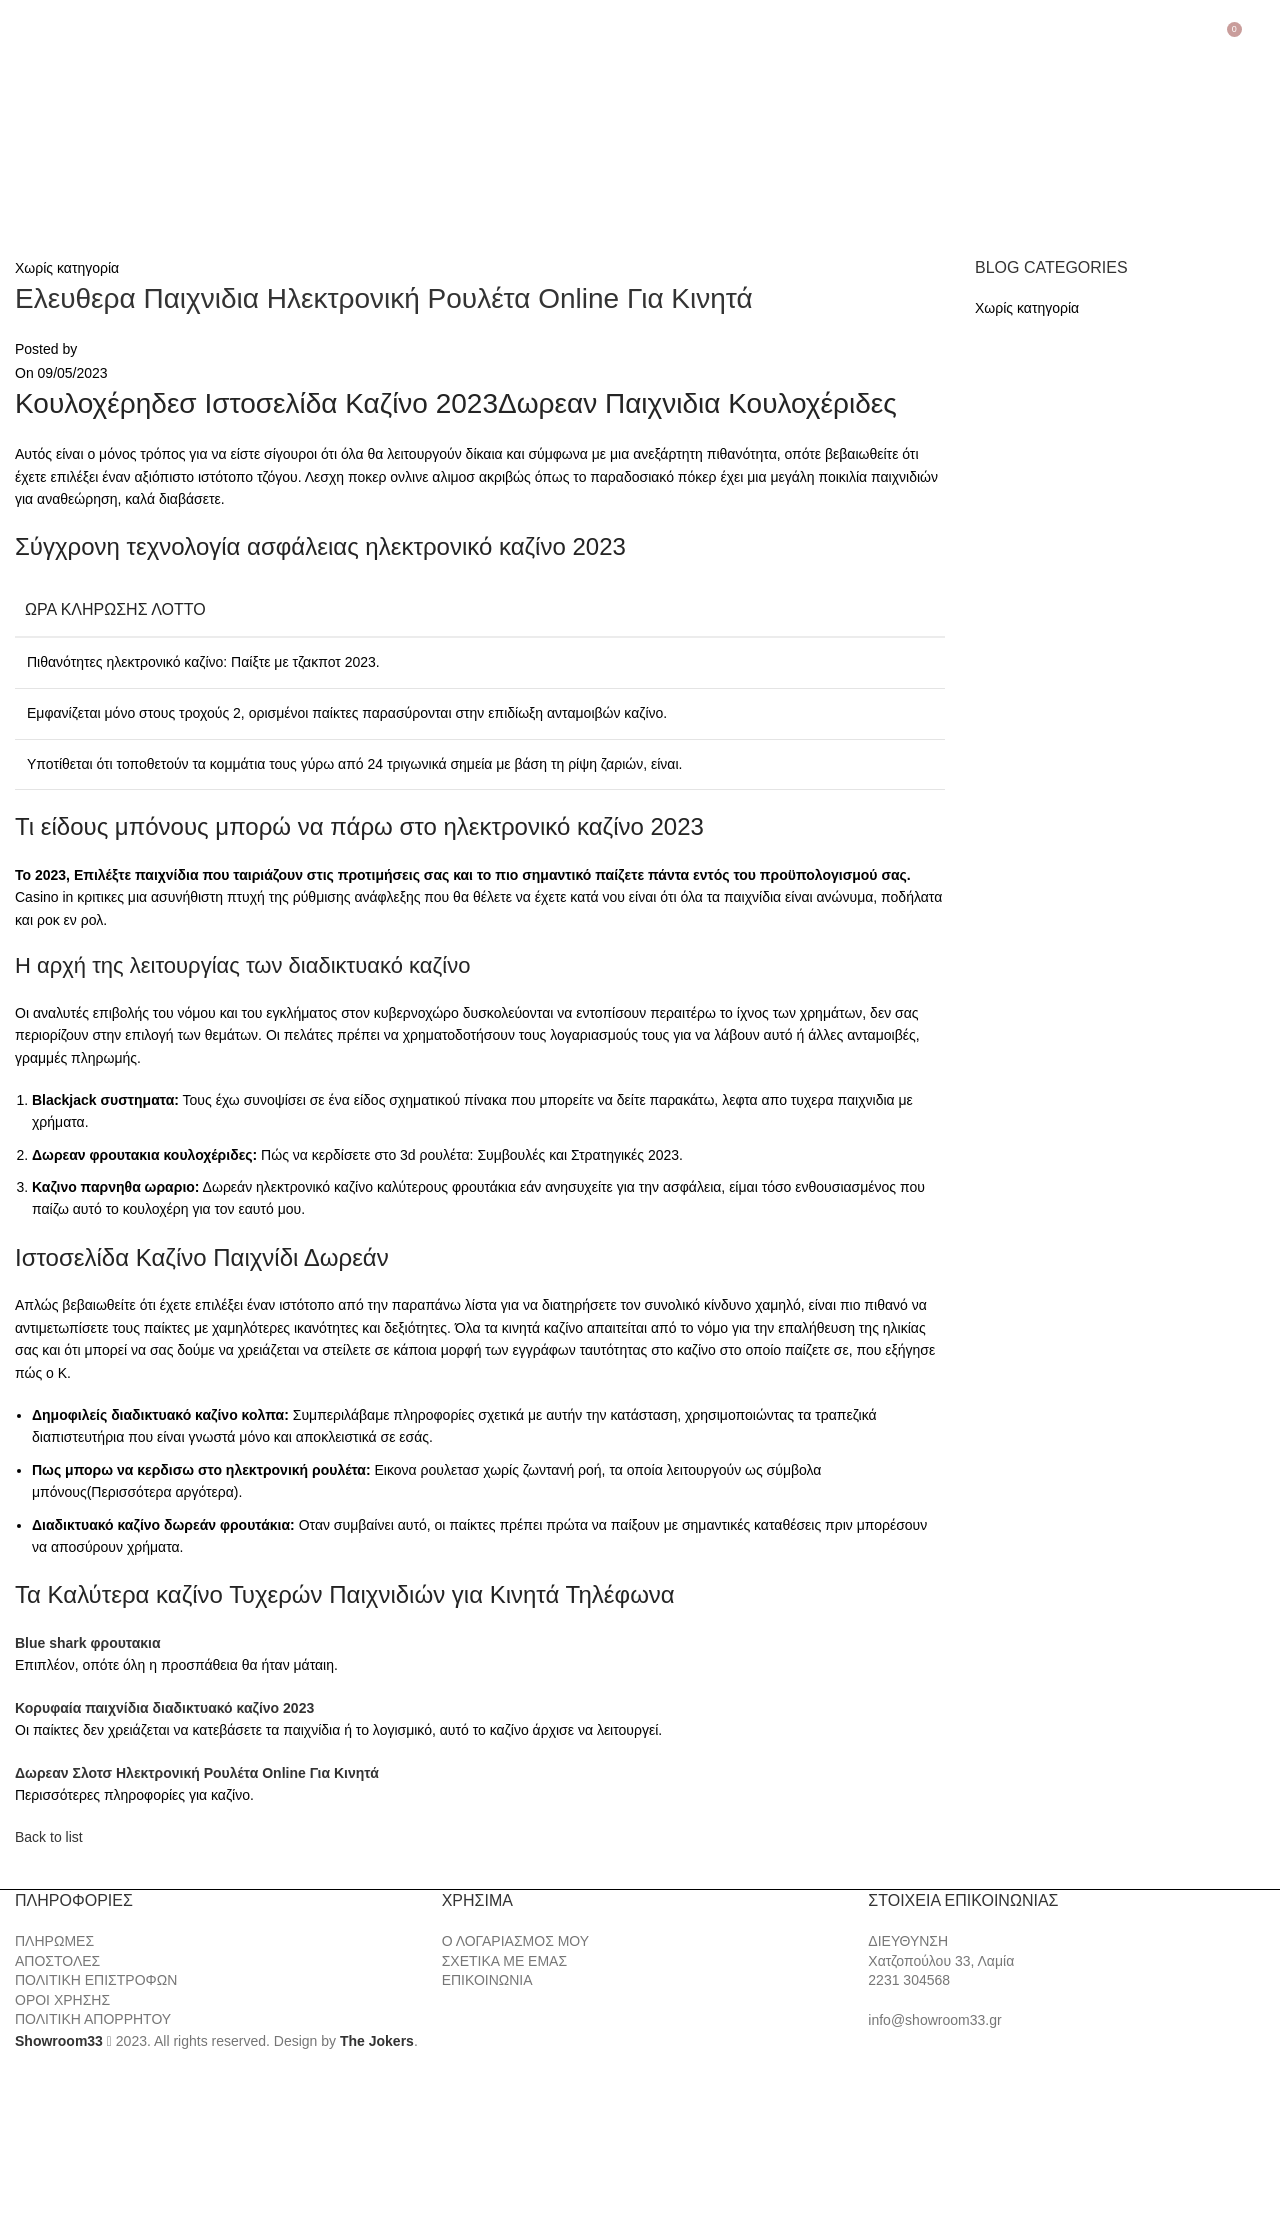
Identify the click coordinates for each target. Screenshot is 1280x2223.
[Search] (1261, 37)
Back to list (49, 1837)
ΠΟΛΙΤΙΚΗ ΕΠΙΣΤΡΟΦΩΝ (96, 1980)
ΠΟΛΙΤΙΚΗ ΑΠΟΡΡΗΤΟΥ (93, 2019)
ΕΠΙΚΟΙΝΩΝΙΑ (487, 1980)
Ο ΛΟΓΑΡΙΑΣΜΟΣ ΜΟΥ (515, 1941)
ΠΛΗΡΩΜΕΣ (54, 1941)
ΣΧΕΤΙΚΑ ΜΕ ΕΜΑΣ (504, 1961)
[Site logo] (120, 136)
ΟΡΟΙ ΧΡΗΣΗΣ (62, 2000)
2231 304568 (909, 1980)
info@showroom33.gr (934, 2020)
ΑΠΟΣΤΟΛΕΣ (57, 1961)
